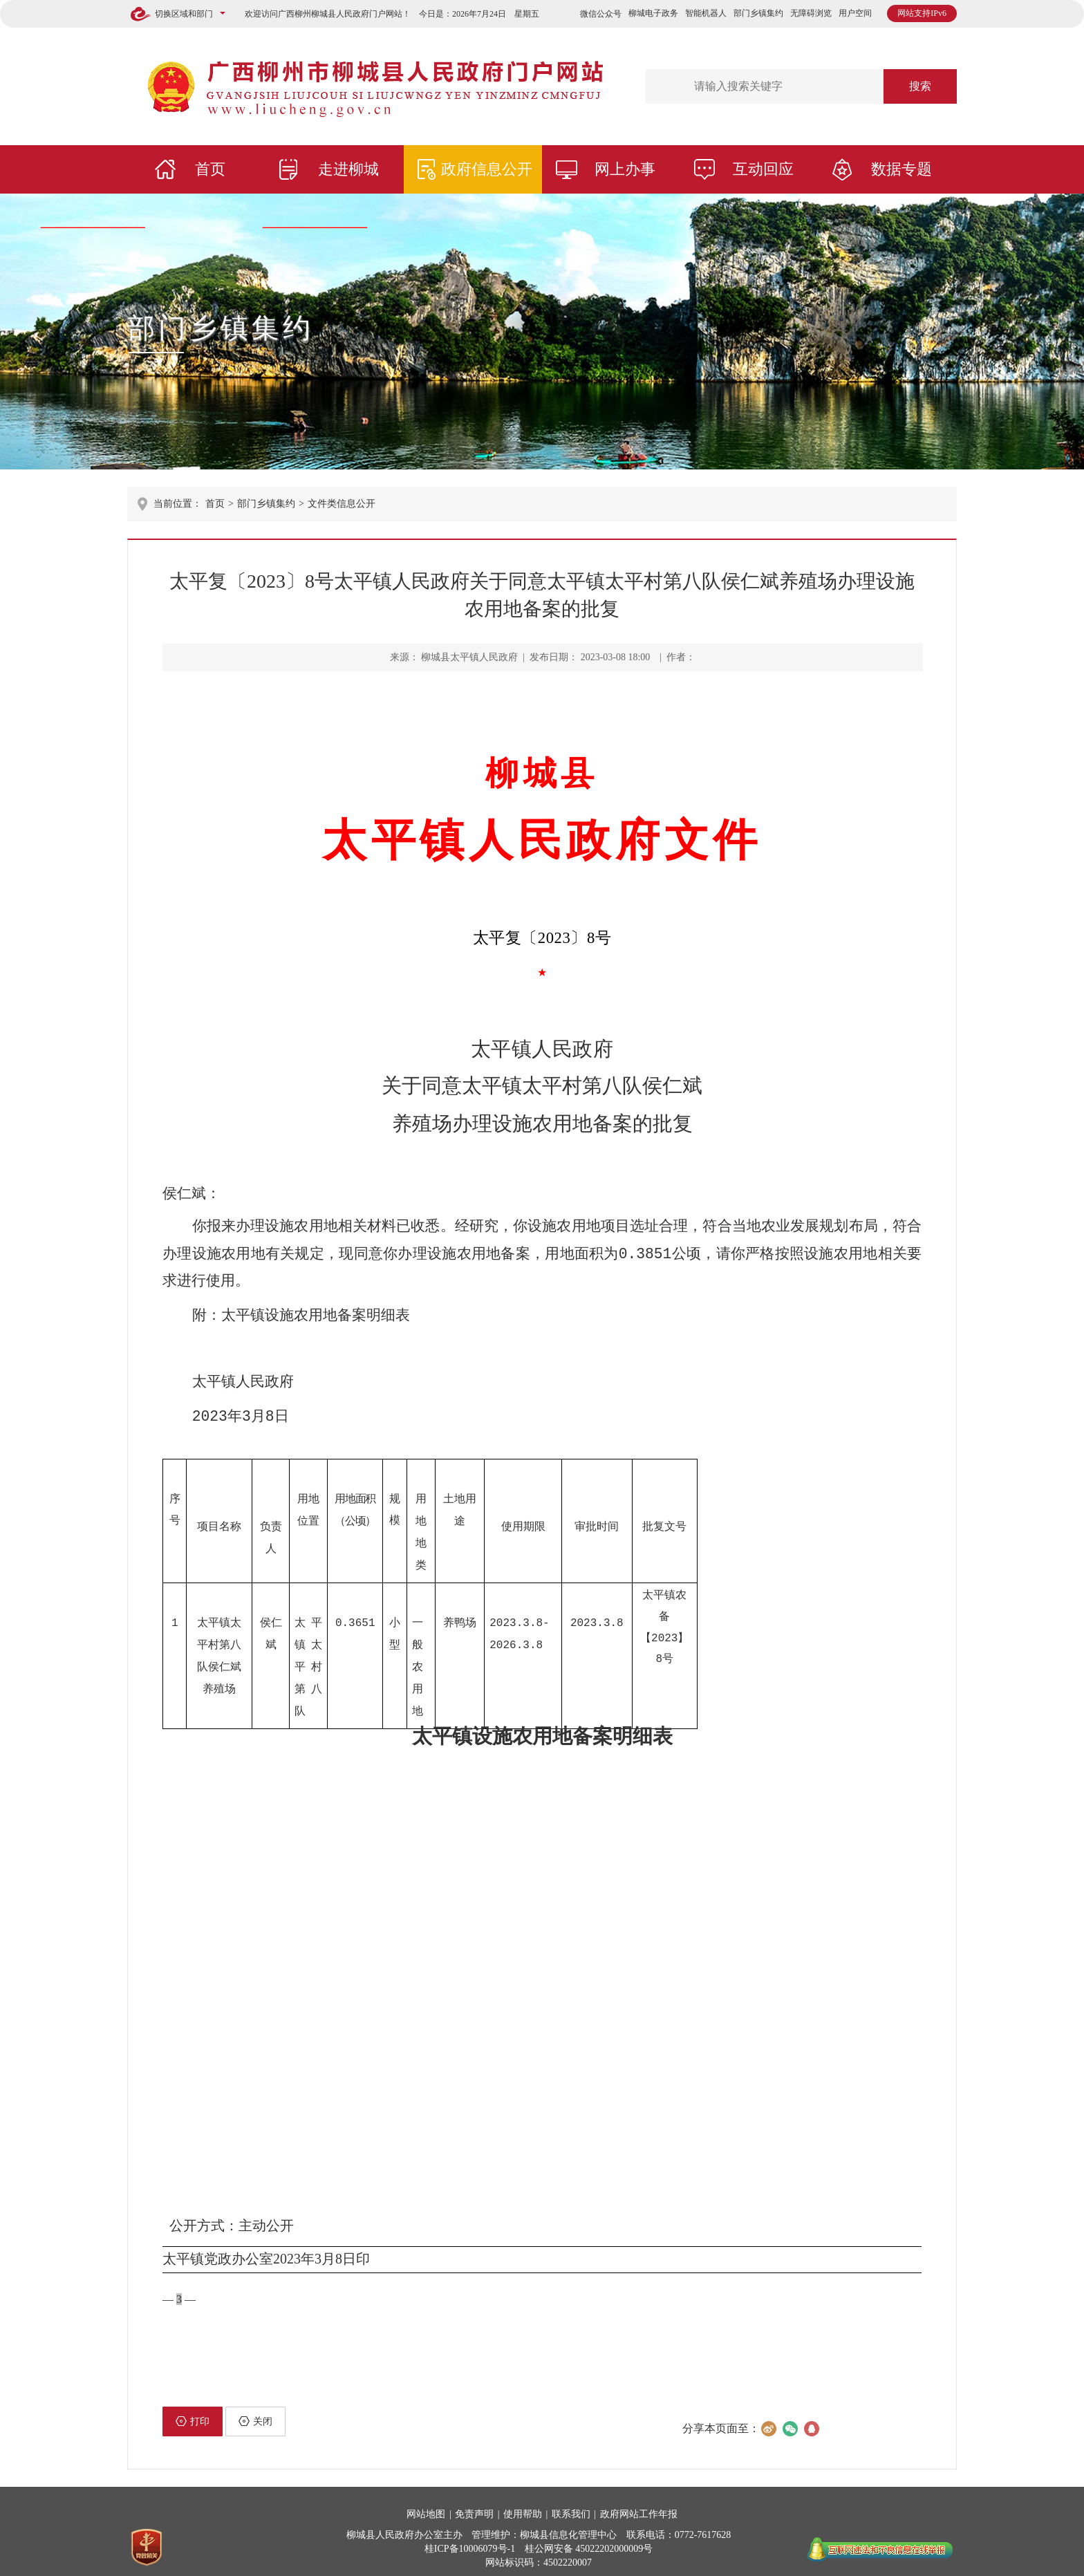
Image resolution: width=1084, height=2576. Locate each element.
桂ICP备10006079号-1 (469, 2541)
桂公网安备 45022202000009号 (589, 2541)
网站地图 (425, 2506)
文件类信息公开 (341, 503)
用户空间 (855, 13)
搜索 (920, 86)
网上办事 (625, 169)
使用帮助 (522, 2506)
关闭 (255, 2413)
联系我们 (571, 2506)
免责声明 (474, 2506)
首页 (210, 169)
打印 (192, 2413)
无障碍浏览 (811, 13)
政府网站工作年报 (639, 2506)
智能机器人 (706, 13)
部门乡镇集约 (758, 13)
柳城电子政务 (653, 13)
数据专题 (901, 169)
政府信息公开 (486, 169)
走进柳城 (348, 169)
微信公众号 (601, 14)
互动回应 (763, 169)
